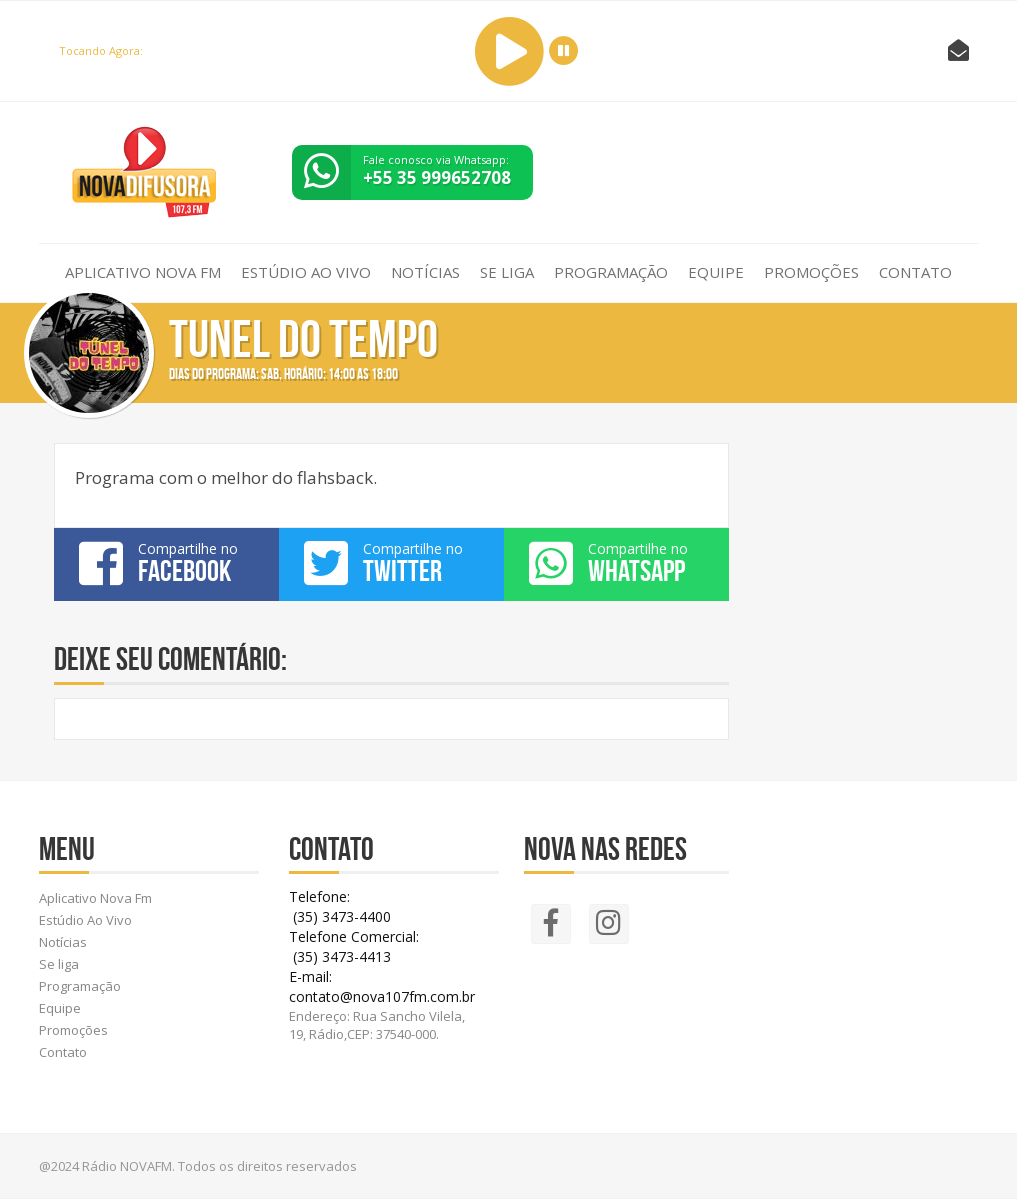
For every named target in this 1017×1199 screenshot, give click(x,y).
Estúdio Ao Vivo (306, 272)
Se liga (507, 272)
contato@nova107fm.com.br (382, 996)
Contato (915, 272)
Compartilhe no (166, 563)
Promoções (811, 272)
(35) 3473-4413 (340, 956)
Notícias (425, 272)
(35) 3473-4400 (340, 916)
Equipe (716, 272)
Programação (611, 272)
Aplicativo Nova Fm (143, 272)
